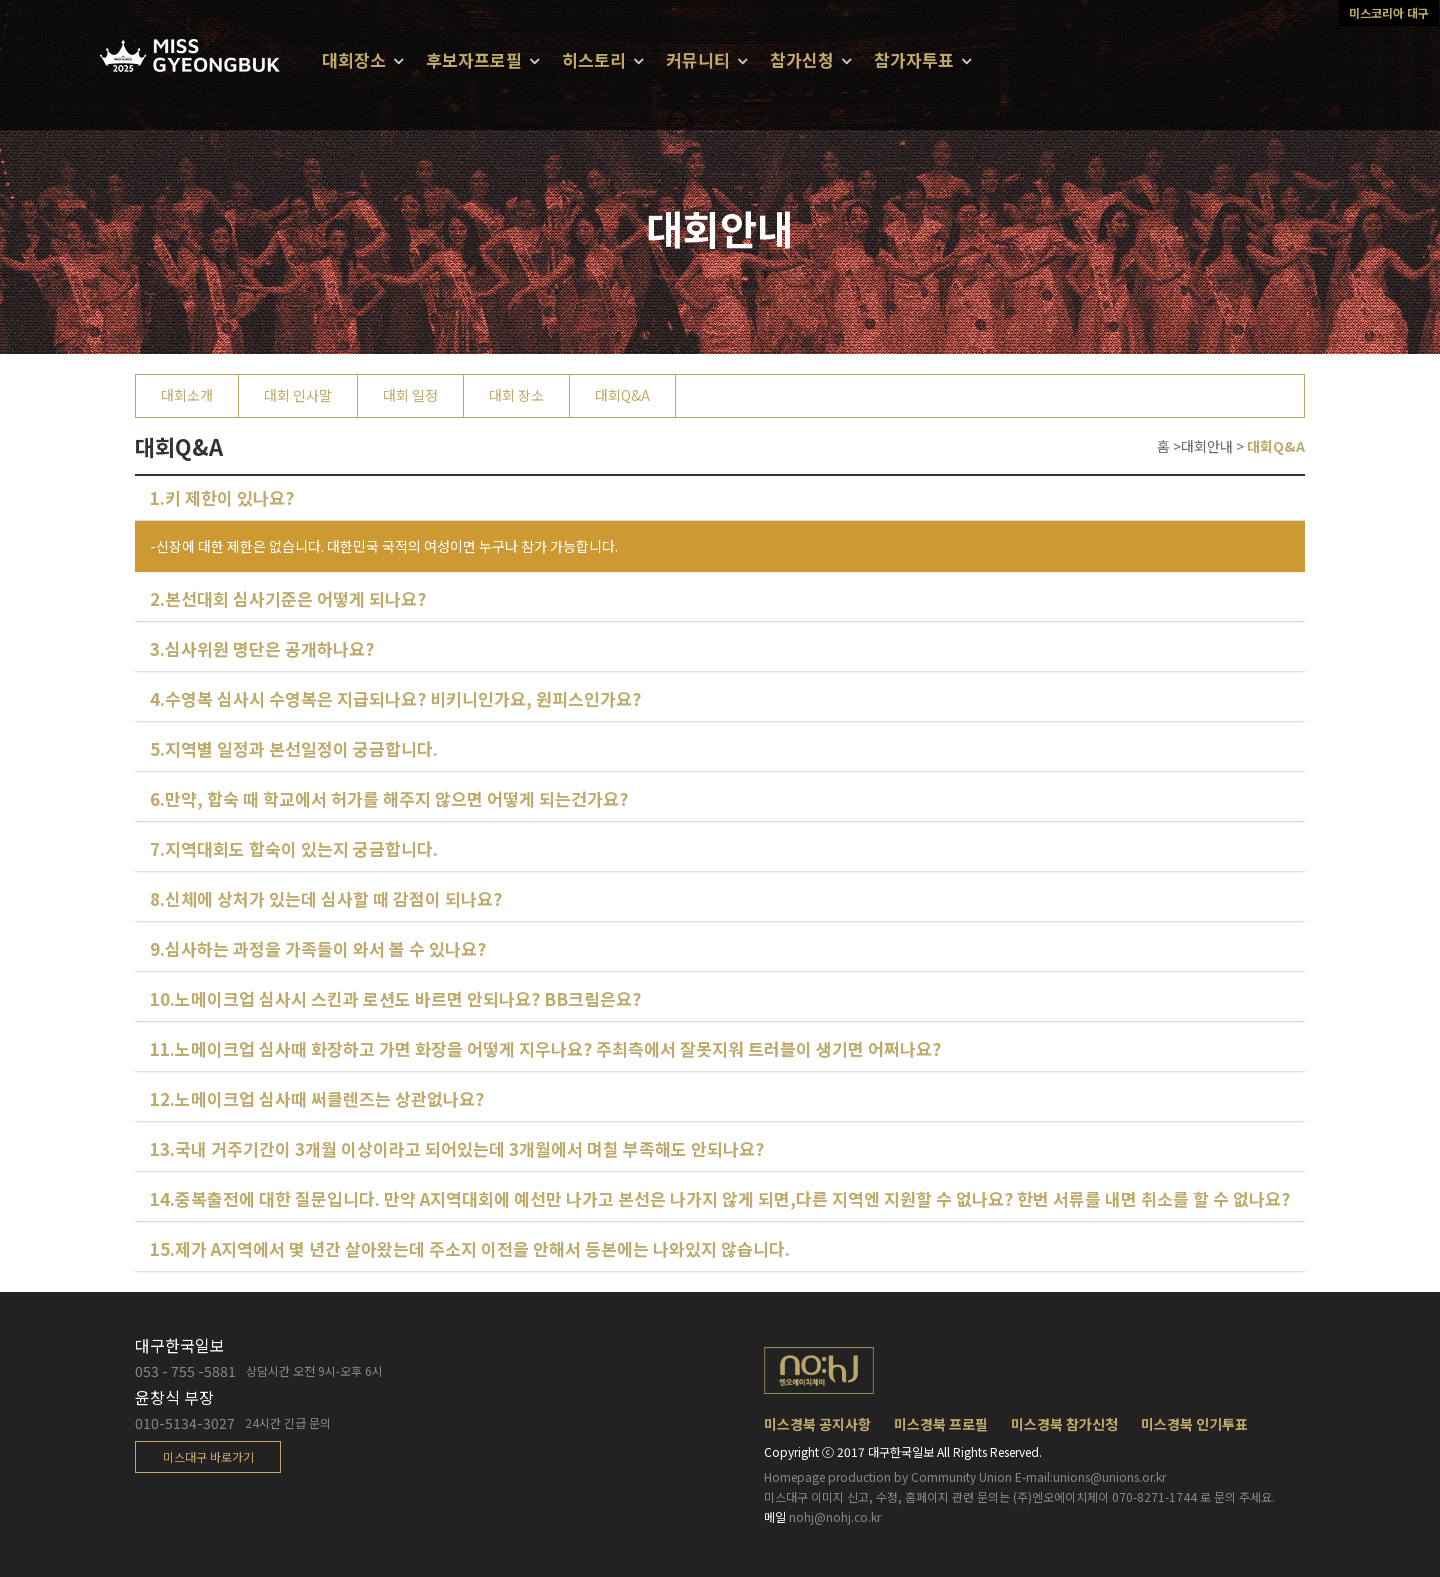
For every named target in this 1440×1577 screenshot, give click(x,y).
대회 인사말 (298, 395)
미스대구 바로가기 (208, 1456)
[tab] (720, 498)
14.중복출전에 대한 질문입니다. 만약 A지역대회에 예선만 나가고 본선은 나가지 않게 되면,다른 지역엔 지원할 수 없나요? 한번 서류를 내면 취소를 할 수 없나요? (720, 1198)
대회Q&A (622, 395)
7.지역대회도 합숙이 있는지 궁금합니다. (294, 848)
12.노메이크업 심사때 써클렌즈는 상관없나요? (317, 1098)
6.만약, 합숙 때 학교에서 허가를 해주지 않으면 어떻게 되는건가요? (389, 798)
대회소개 (187, 395)
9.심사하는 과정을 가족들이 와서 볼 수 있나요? (318, 948)
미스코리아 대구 (1389, 12)
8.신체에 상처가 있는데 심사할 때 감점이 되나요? (326, 898)
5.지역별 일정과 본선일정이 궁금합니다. (294, 748)
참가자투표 (914, 59)
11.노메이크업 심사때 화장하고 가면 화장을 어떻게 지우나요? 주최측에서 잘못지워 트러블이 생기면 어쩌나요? (545, 1048)
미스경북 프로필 (941, 1424)
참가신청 (802, 59)
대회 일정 (410, 395)
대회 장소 (516, 395)
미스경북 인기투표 (1194, 1424)
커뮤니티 (698, 59)
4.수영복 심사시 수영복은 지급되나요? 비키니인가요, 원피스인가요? (395, 698)
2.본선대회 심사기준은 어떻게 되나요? (288, 598)
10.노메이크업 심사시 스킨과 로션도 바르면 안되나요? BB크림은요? (395, 998)
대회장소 (354, 59)
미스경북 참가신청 (1064, 1424)
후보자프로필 (474, 59)
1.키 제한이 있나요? (222, 497)
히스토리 (594, 59)
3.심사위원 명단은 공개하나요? (262, 648)
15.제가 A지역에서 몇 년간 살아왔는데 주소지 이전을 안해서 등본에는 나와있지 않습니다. (470, 1248)
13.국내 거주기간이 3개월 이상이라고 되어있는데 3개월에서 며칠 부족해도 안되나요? (457, 1148)
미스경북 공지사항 (817, 1424)
